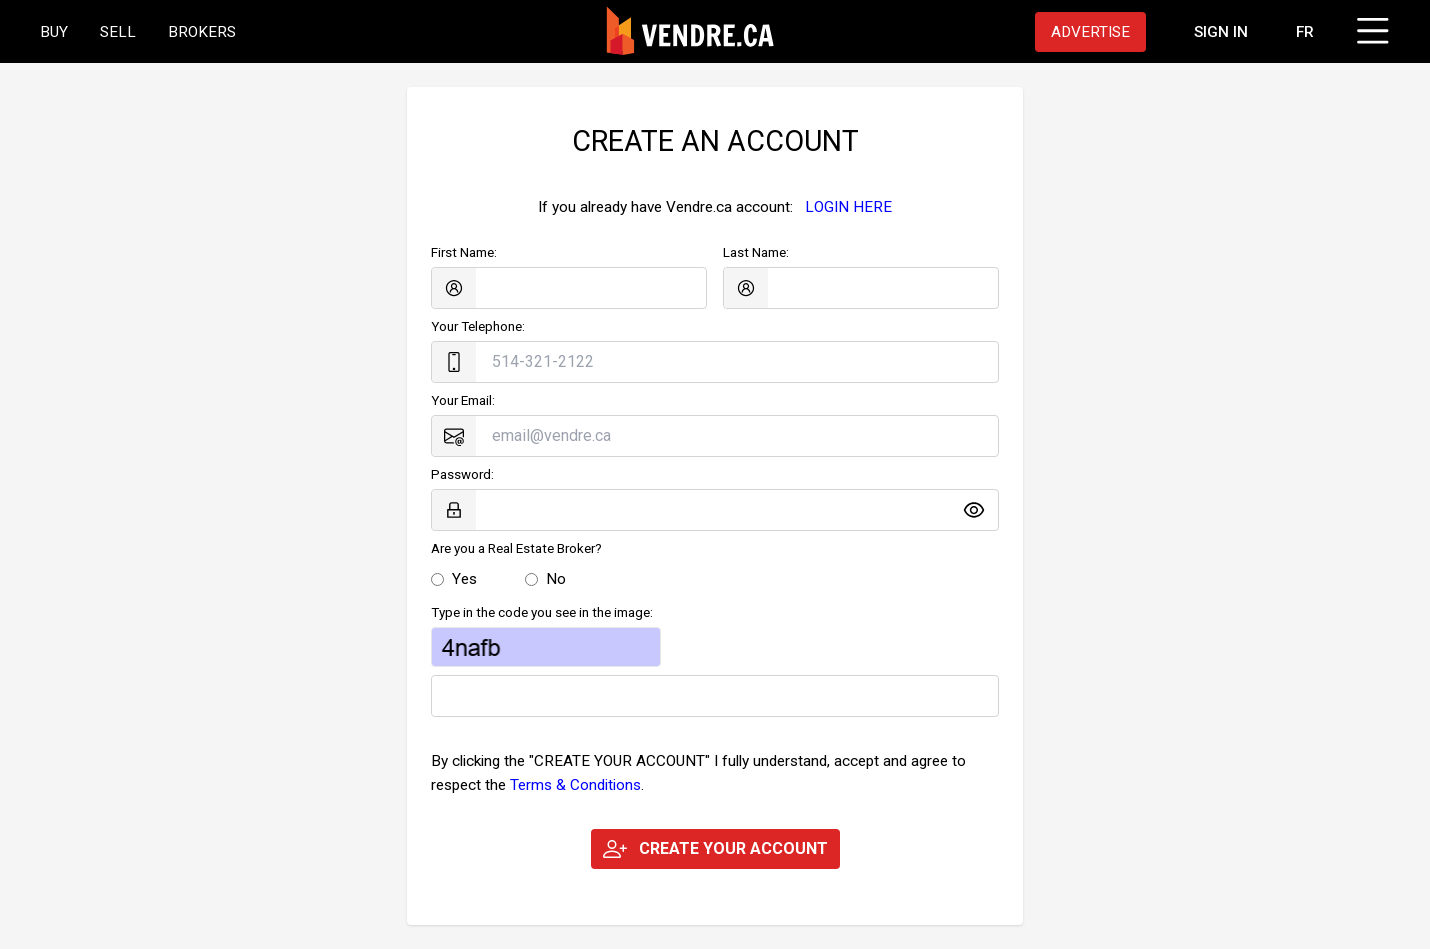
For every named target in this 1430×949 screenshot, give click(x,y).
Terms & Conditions (575, 785)
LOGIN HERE (848, 207)
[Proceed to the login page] (1221, 32)
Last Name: (756, 252)
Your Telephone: (478, 326)
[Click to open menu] (1370, 28)
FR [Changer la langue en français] (1305, 32)
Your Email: (463, 400)
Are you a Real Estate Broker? (516, 548)
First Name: (464, 252)
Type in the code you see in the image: (542, 612)
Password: (462, 474)
